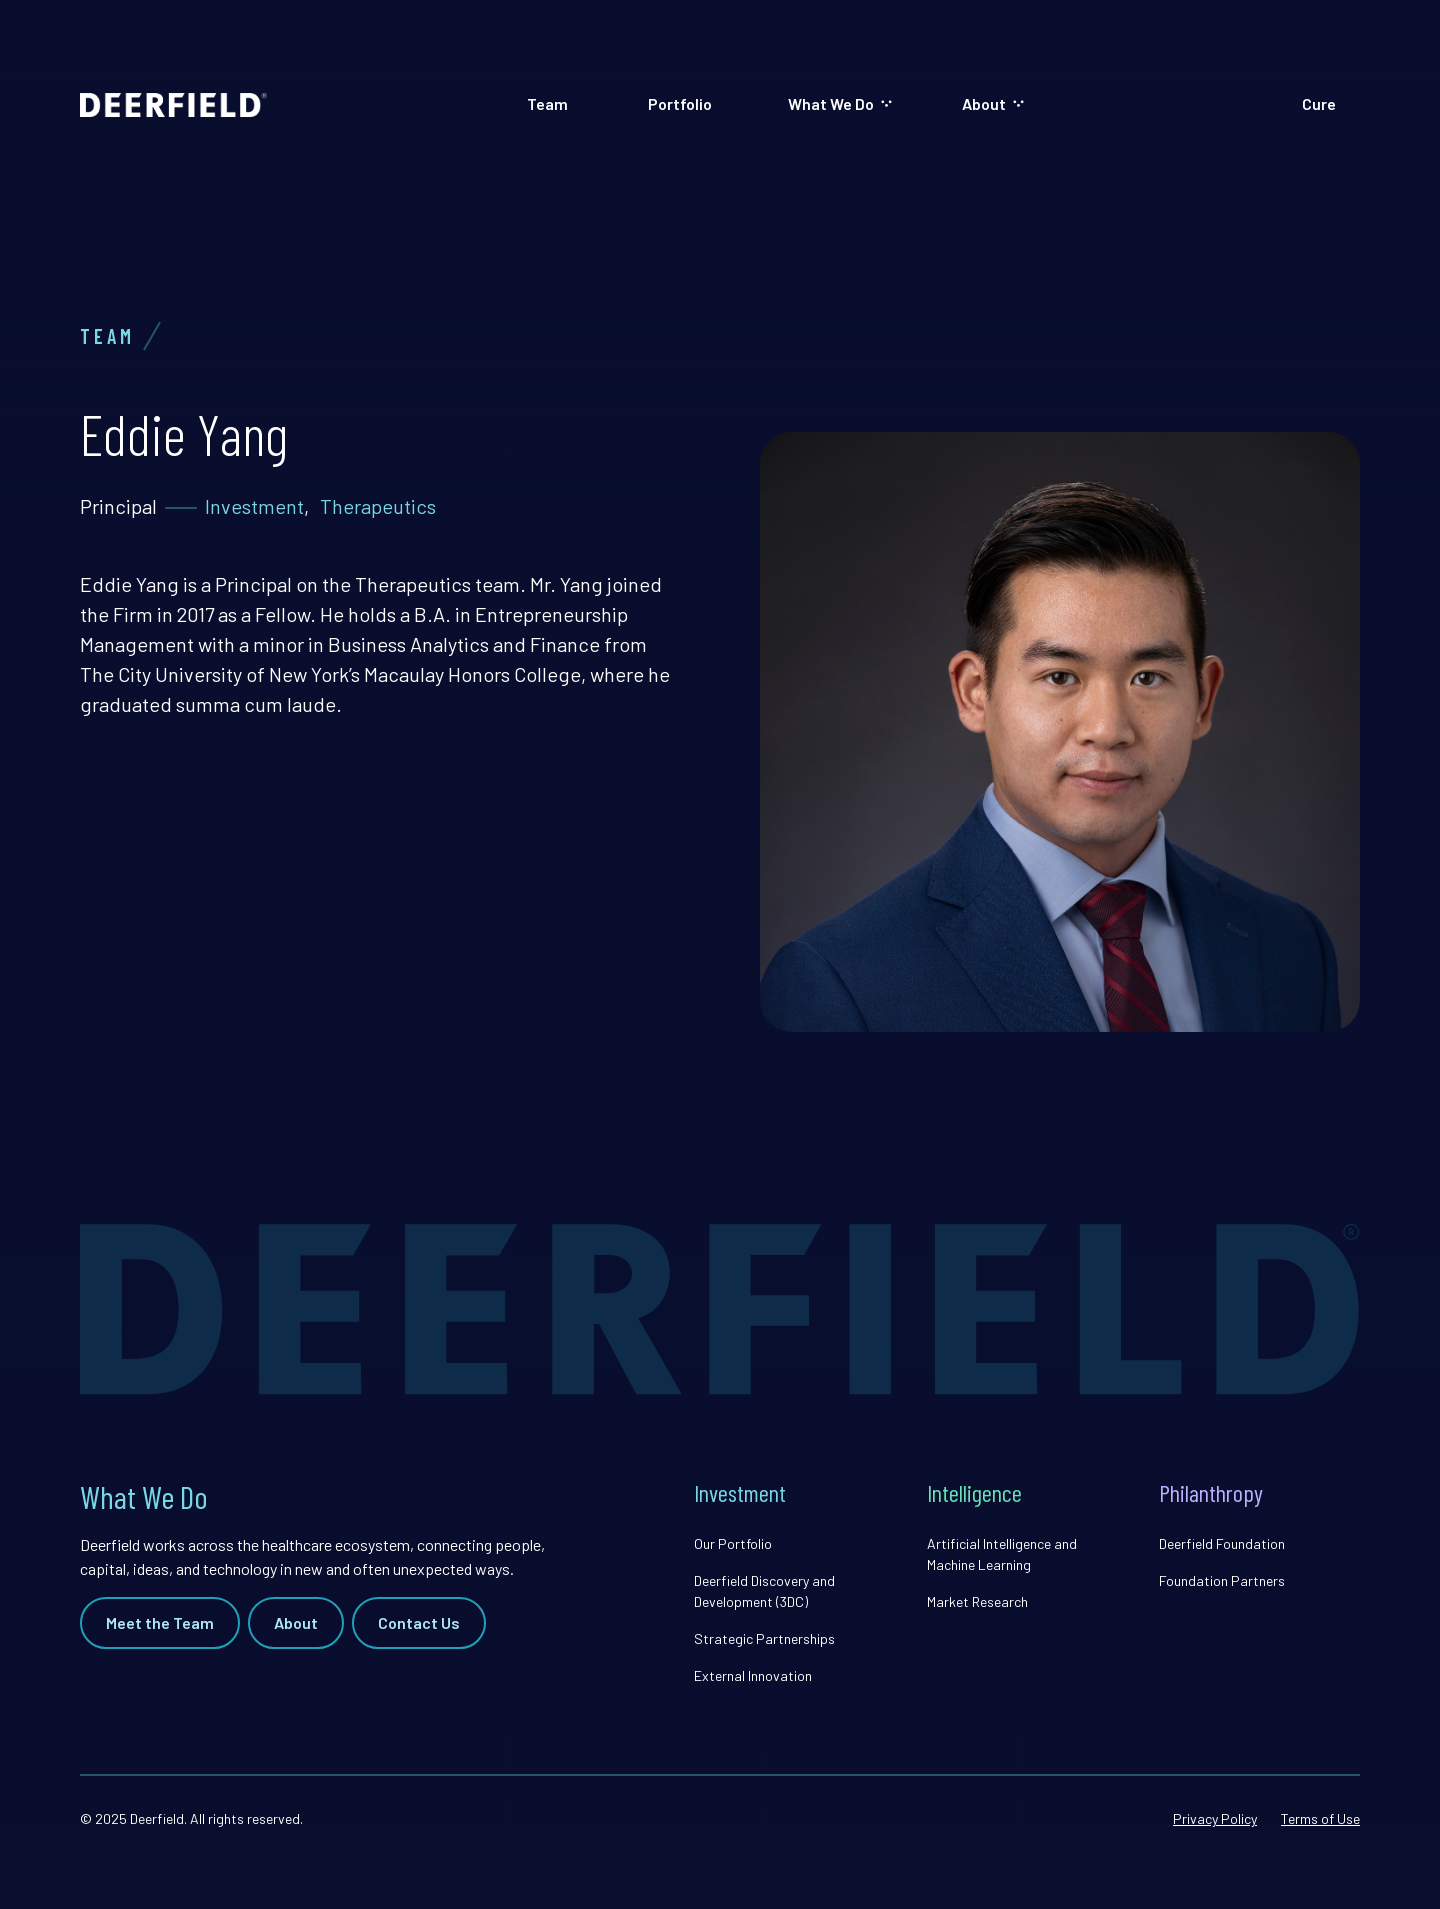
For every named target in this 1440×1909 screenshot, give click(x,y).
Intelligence (974, 1492)
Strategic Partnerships (764, 1638)
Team (547, 103)
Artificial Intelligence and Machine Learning (1002, 1554)
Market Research (977, 1601)
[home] (173, 104)
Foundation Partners (1222, 1580)
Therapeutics (378, 506)
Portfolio (680, 103)
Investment (254, 506)
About (984, 103)
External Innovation (753, 1675)
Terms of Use (1320, 1818)
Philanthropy (1211, 1492)
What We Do (831, 103)
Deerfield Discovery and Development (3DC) (764, 1591)
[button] (839, 104)
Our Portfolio (733, 1543)
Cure (1319, 103)
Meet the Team (160, 1622)
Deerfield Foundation (1222, 1543)
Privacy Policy (1215, 1818)
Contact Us (419, 1622)
